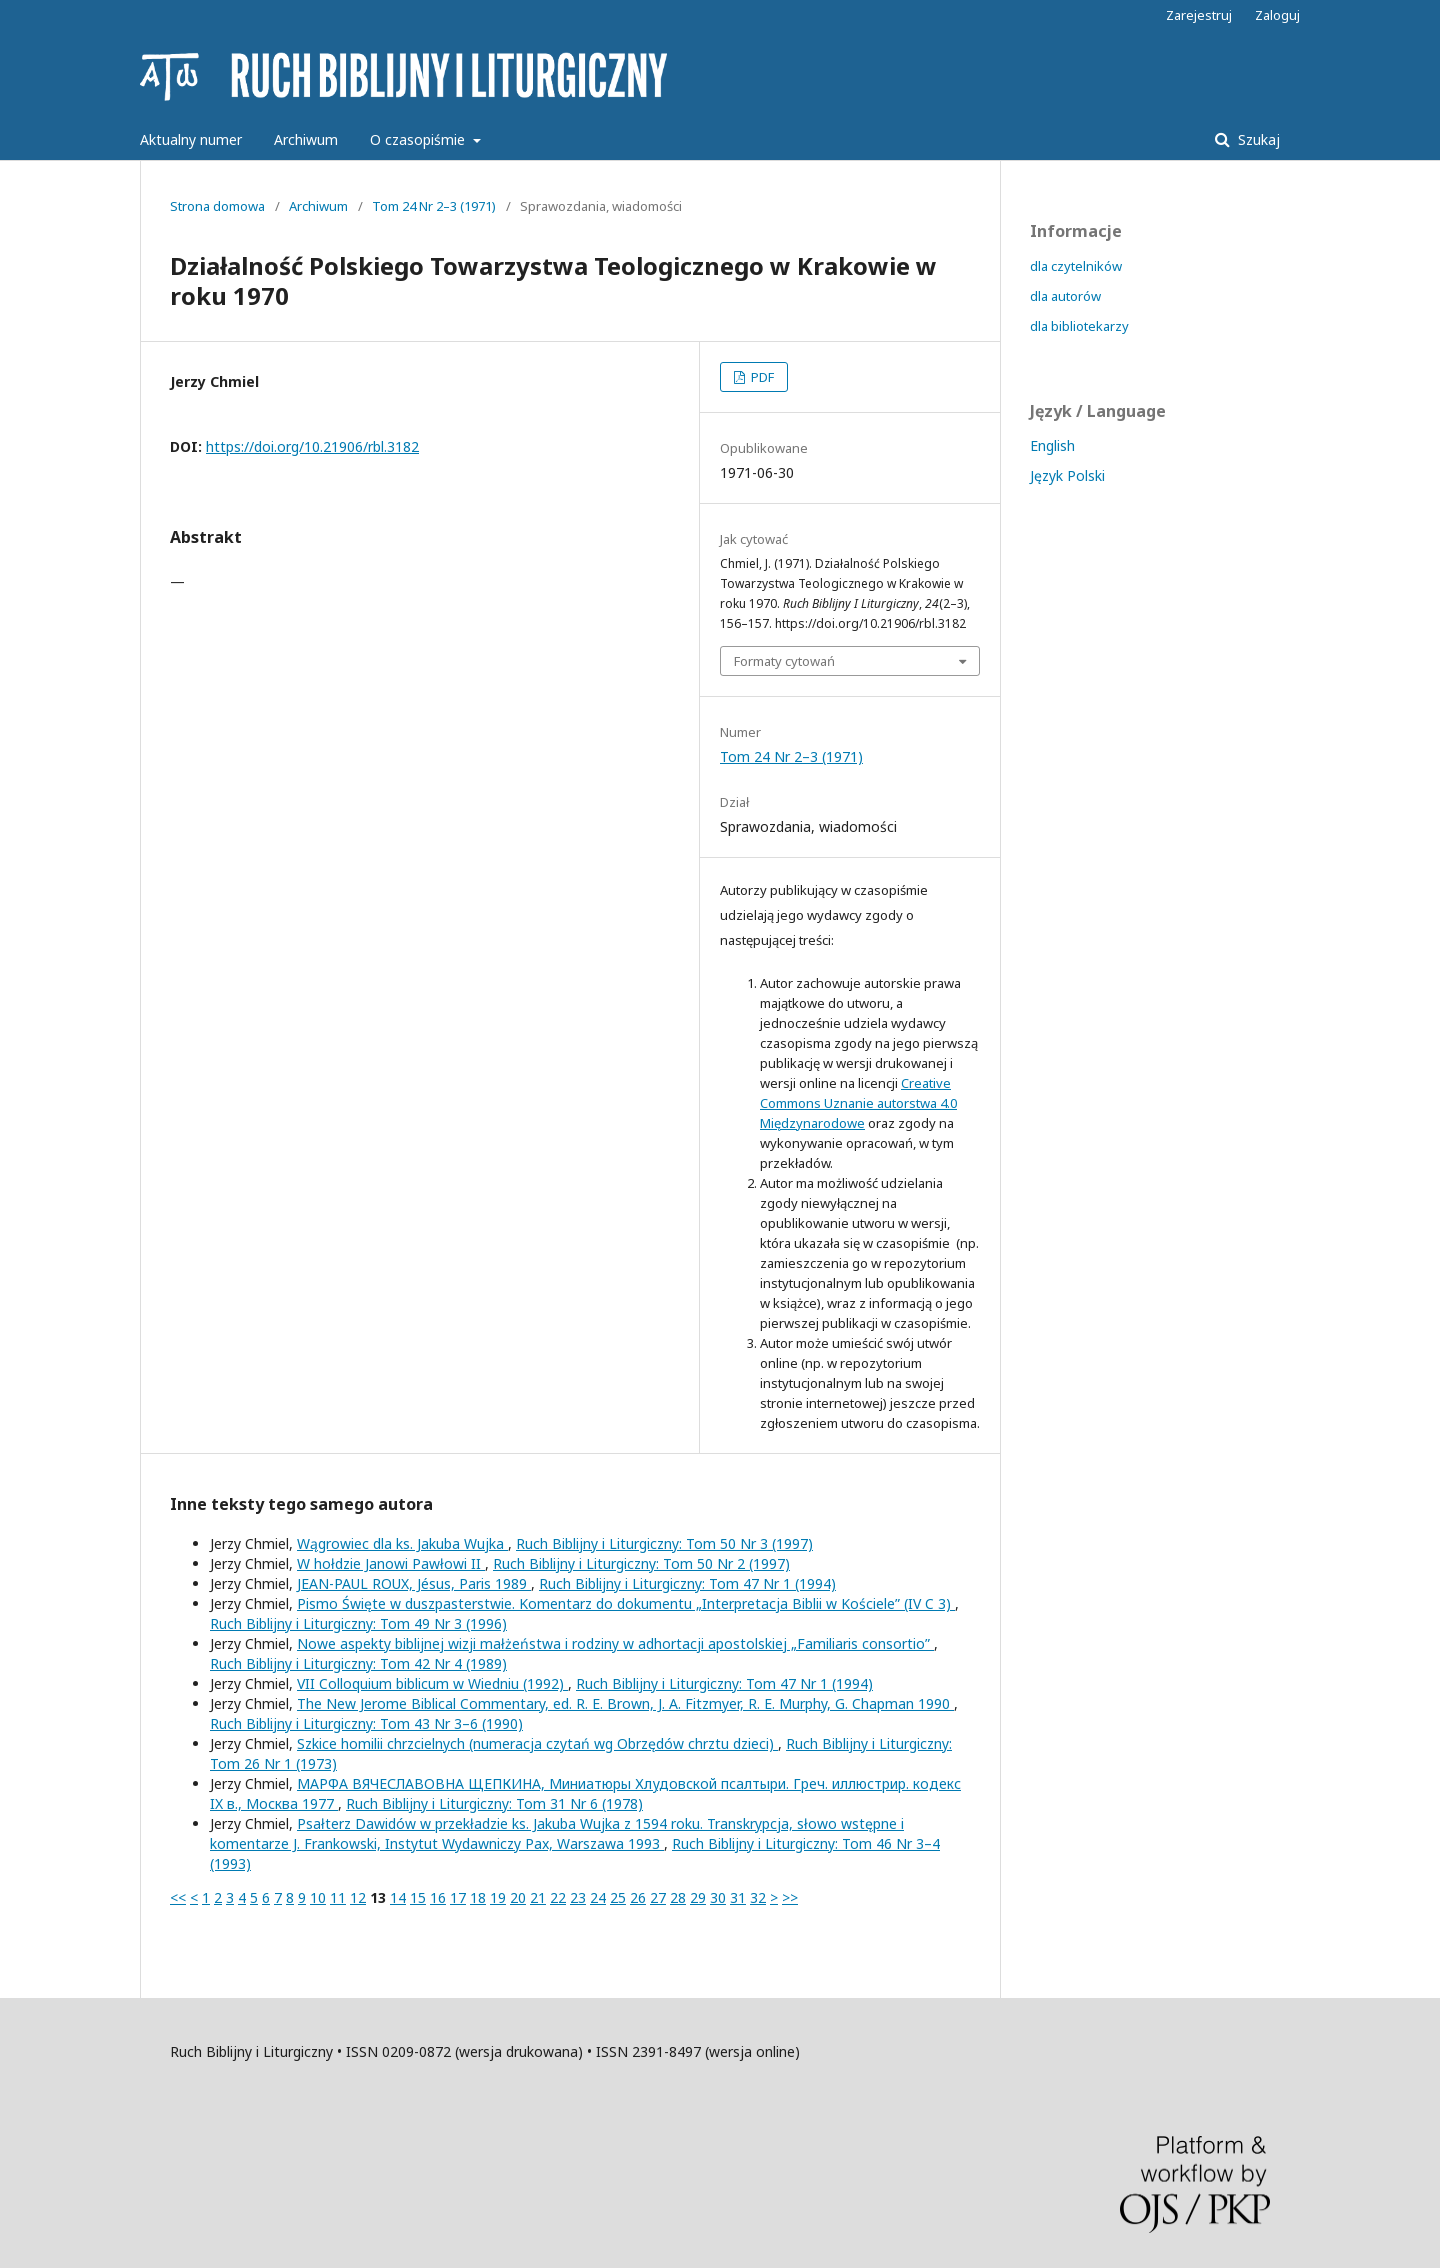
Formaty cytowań (784, 661)
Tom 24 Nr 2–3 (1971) (434, 206)
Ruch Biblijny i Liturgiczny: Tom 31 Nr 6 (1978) (494, 1803)
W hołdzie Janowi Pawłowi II (391, 1563)
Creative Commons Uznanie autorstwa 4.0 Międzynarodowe (858, 1103)
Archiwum (306, 139)
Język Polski (1067, 475)
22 (558, 1897)
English (1052, 445)
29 (698, 1897)
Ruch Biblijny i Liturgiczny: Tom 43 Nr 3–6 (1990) (366, 1723)
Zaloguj (1277, 15)
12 (358, 1897)
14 (398, 1897)
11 (338, 1897)
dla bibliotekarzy (1079, 326)
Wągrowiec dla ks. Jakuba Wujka (402, 1543)
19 (498, 1897)
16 (438, 1897)
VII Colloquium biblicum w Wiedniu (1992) (432, 1683)
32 (758, 1897)
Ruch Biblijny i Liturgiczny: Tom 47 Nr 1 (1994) (687, 1583)
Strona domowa (217, 206)
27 (658, 1897)
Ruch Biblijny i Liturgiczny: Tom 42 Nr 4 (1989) (358, 1663)
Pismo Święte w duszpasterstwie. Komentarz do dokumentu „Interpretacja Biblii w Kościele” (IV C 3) (626, 1603)
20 (518, 1897)
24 (598, 1897)
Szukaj (1257, 139)
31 (738, 1897)
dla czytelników (1076, 266)
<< (178, 1897)
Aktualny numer (191, 139)
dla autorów (1065, 296)
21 (538, 1897)
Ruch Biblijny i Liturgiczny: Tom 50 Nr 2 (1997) (641, 1563)
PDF (761, 377)
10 (318, 1897)
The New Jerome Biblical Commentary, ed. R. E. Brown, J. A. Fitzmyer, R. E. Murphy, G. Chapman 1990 (625, 1703)
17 (458, 1897)
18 (478, 1897)
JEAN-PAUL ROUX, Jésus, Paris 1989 (414, 1583)
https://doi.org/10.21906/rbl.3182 (312, 446)
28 (678, 1897)
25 (618, 1897)
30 (718, 1897)
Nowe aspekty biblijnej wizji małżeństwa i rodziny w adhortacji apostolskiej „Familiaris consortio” (615, 1643)
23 (578, 1897)
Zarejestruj (1199, 15)
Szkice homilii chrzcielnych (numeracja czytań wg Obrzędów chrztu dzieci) (537, 1743)
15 (418, 1897)
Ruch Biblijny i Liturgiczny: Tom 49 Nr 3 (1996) (358, 1623)
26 (638, 1897)
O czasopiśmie (419, 139)
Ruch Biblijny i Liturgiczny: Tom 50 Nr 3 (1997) (664, 1543)
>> (790, 1897)
